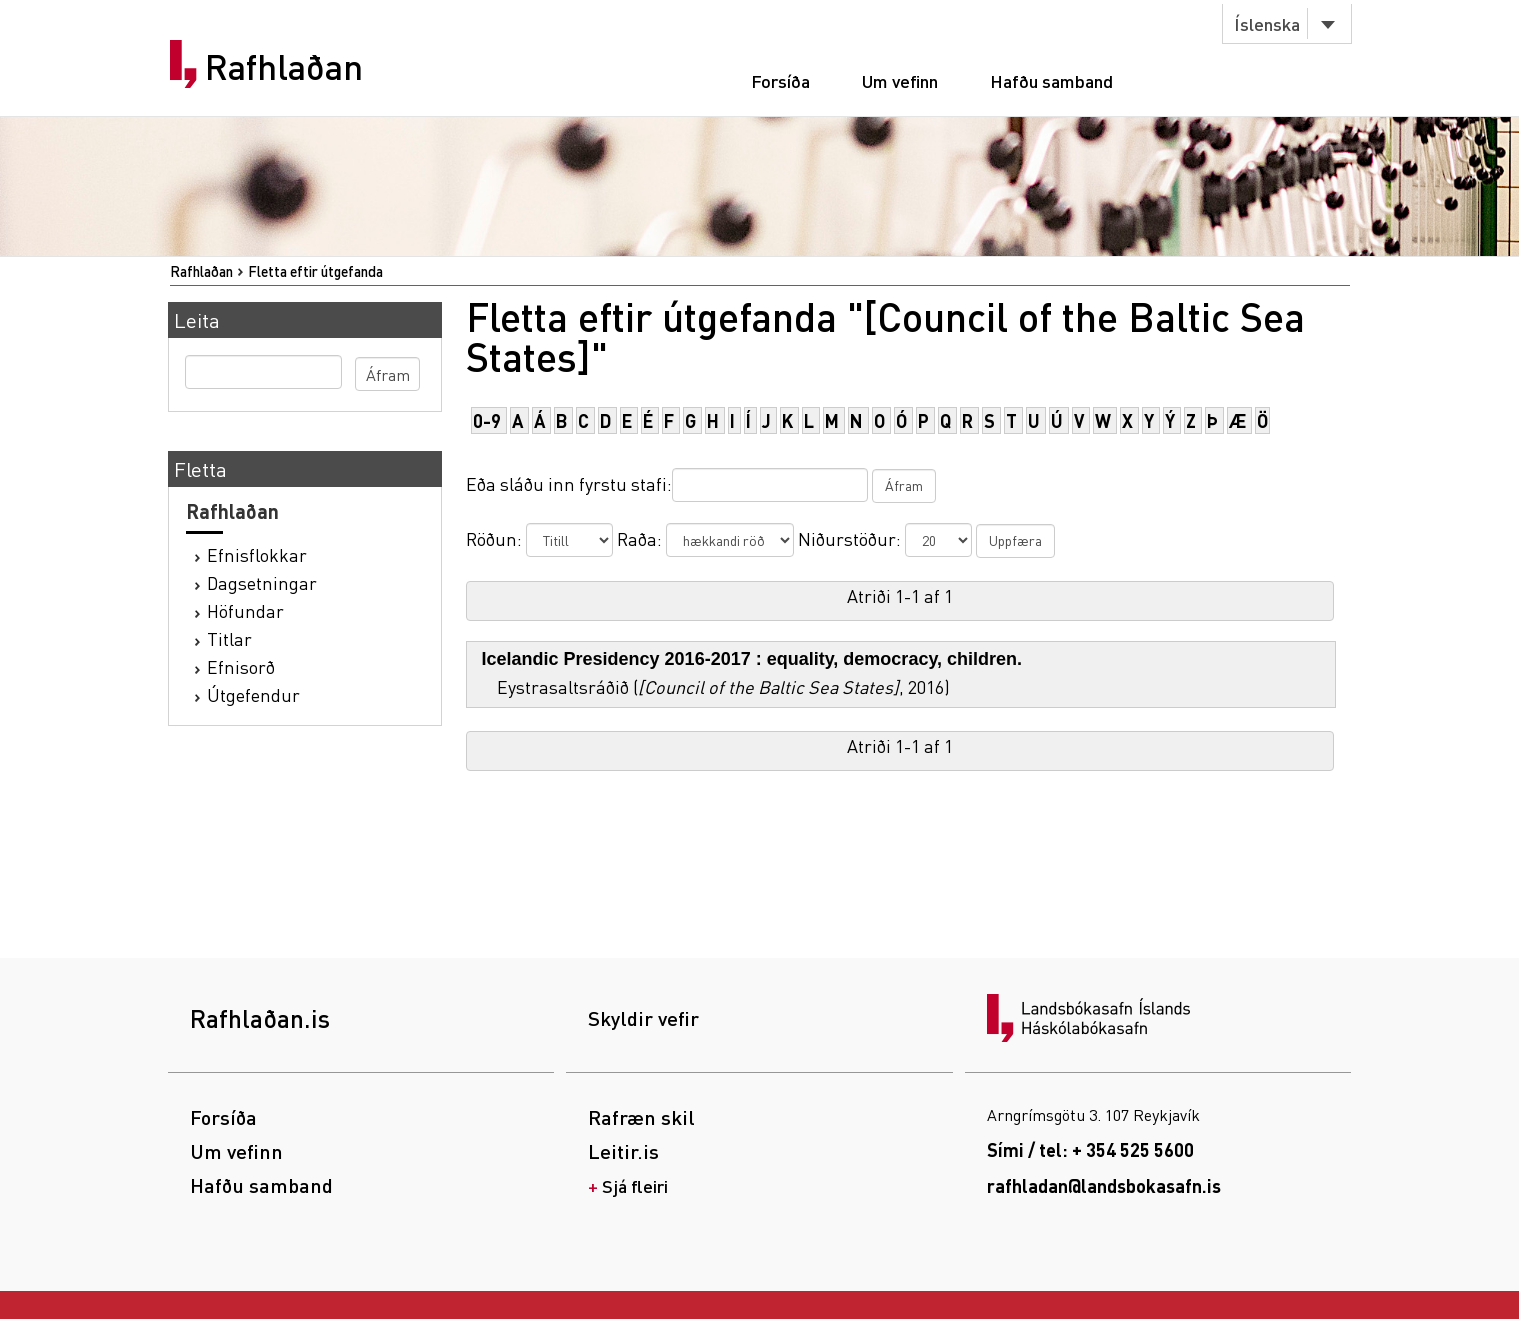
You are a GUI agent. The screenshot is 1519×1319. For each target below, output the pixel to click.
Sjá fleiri (635, 1185)
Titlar (229, 638)
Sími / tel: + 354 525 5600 (1090, 1149)
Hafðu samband (1051, 80)
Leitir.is (623, 1151)
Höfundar (245, 610)
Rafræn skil (641, 1117)
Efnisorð (241, 666)
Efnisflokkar (257, 554)
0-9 (487, 420)
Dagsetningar (262, 582)
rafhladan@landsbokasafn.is (1104, 1185)
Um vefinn (900, 80)
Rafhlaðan (284, 67)
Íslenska (1267, 23)
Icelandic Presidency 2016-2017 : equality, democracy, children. (752, 659)
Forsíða (780, 80)
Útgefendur (253, 694)
